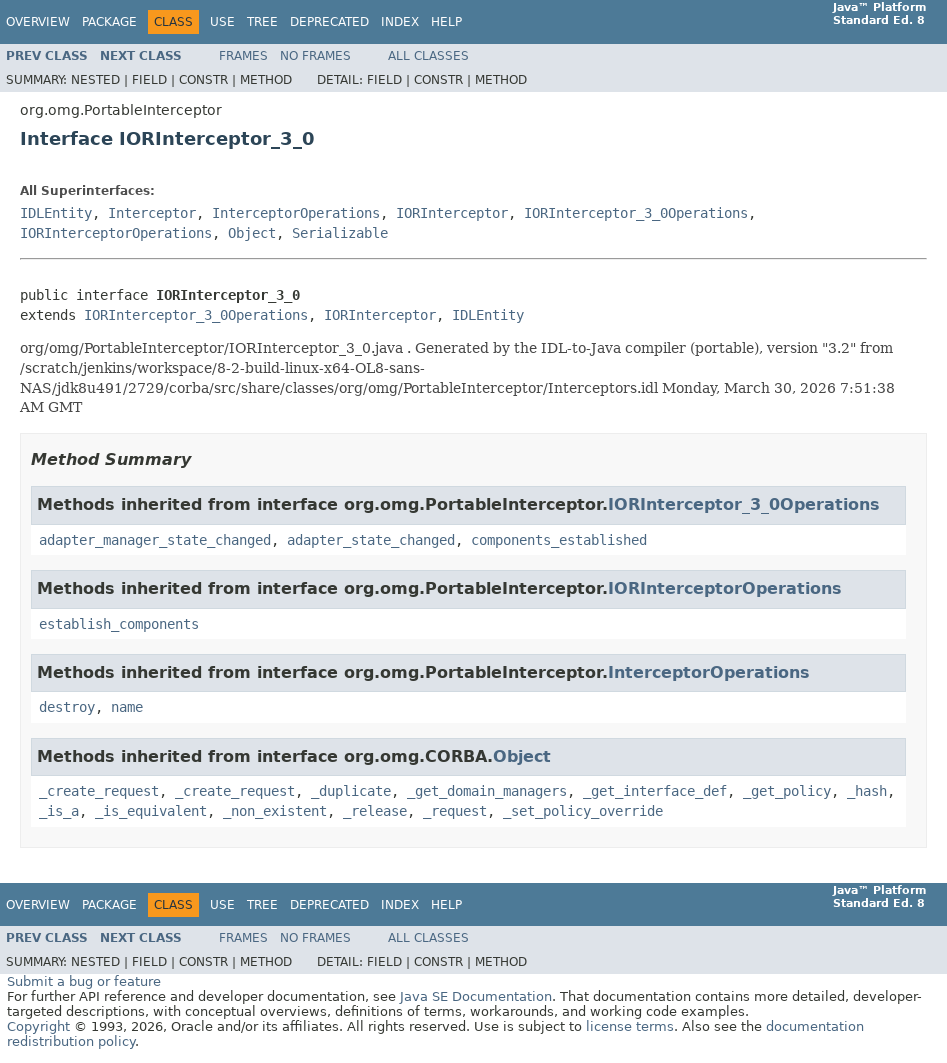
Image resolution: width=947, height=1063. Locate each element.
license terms (630, 1026)
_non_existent (275, 811)
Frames (243, 56)
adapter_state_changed (371, 540)
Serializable (340, 233)
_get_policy (787, 791)
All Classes (428, 56)
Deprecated (329, 22)
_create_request (99, 791)
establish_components (119, 624)
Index (400, 22)
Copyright (38, 1026)
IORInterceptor (452, 213)
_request (455, 811)
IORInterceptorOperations (116, 233)
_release (375, 811)
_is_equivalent (151, 811)
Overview (38, 22)
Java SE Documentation (476, 996)
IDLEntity (56, 213)
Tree (262, 22)
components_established (559, 540)
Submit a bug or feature (84, 981)
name (127, 707)
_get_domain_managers (487, 791)
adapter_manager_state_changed (155, 540)
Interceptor (152, 213)
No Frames (315, 56)
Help (446, 22)
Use (222, 22)
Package (109, 22)
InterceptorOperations (296, 213)
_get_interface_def (655, 791)
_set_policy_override (583, 811)
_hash (867, 791)
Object (252, 233)
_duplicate (351, 791)
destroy (67, 707)
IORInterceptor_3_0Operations (636, 213)
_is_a (59, 811)
